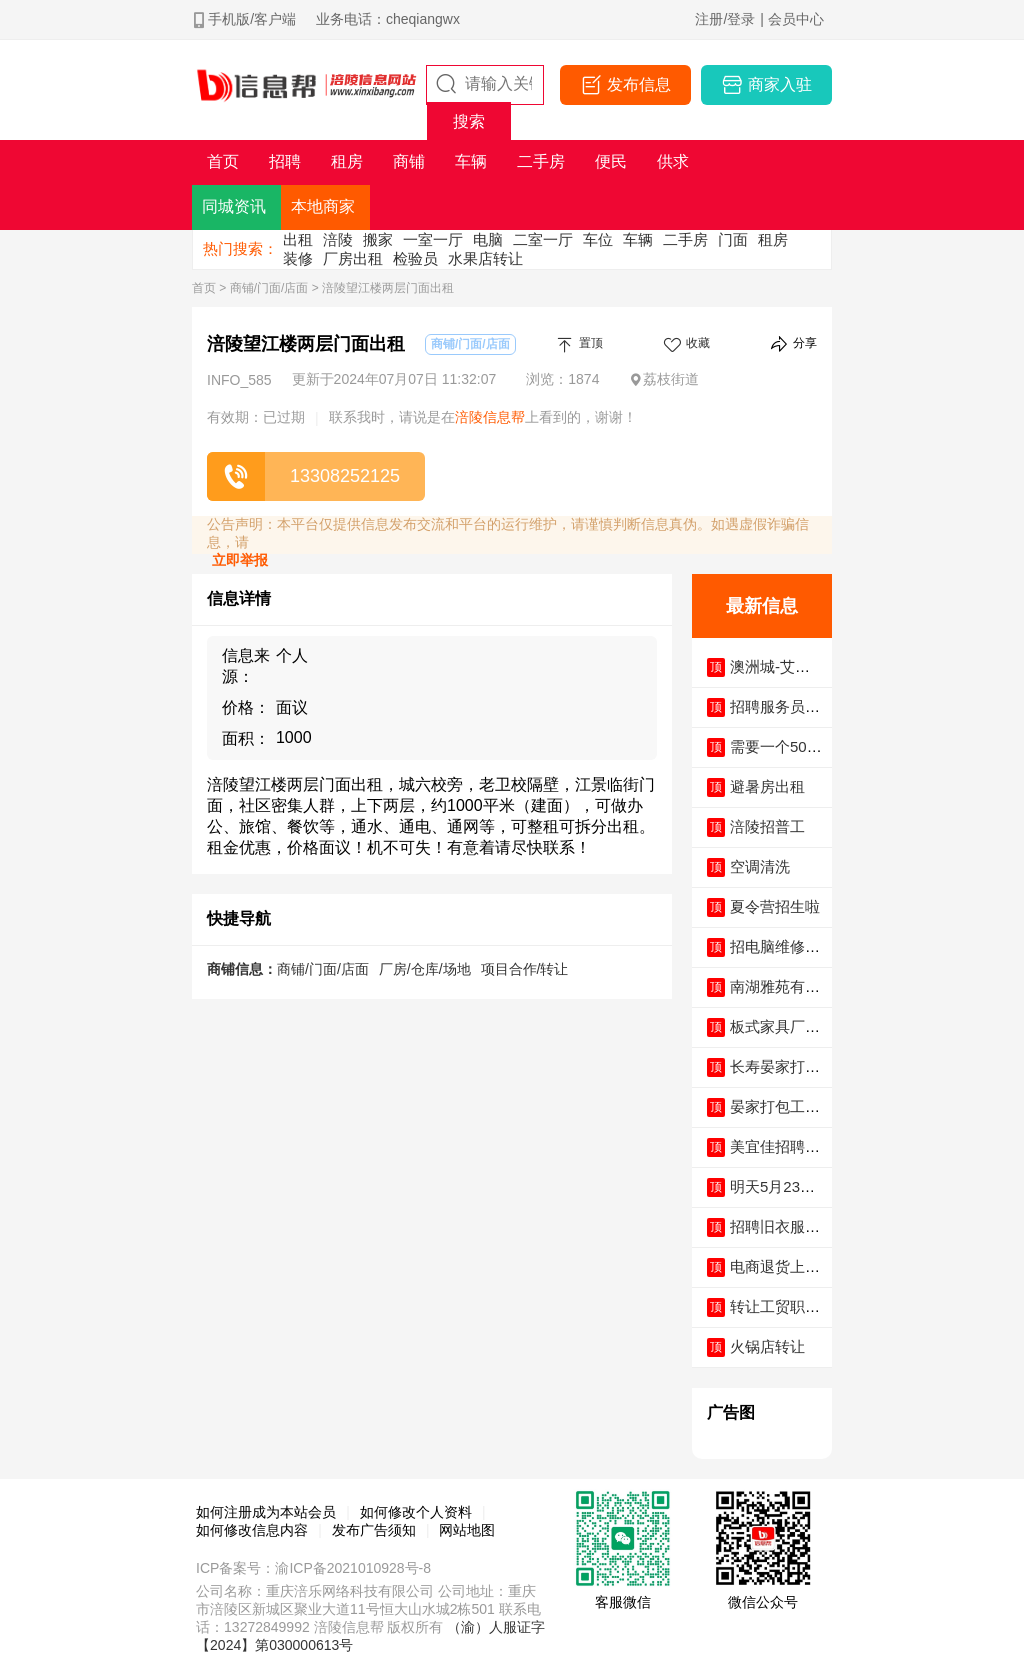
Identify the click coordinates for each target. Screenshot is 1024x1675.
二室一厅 (543, 239)
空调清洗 (760, 866)
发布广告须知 (374, 1530)
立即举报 (240, 560)
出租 (298, 239)
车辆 (638, 239)
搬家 (378, 239)
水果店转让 (485, 258)
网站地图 (467, 1530)
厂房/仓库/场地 (425, 969)
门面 (733, 239)
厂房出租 (353, 258)
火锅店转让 (767, 1346)
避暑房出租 (767, 786)
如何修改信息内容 (252, 1530)
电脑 (488, 239)
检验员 (415, 258)
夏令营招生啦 (775, 906)
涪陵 (338, 239)
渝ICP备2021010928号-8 (353, 1568)
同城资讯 (234, 206)
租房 (773, 239)
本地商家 (323, 206)
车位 (598, 239)
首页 (204, 288)
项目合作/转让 (525, 969)
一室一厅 (433, 239)
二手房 (685, 239)
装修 (298, 258)
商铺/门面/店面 (269, 288)
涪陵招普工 (767, 826)
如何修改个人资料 (416, 1512)
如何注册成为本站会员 (266, 1512)
